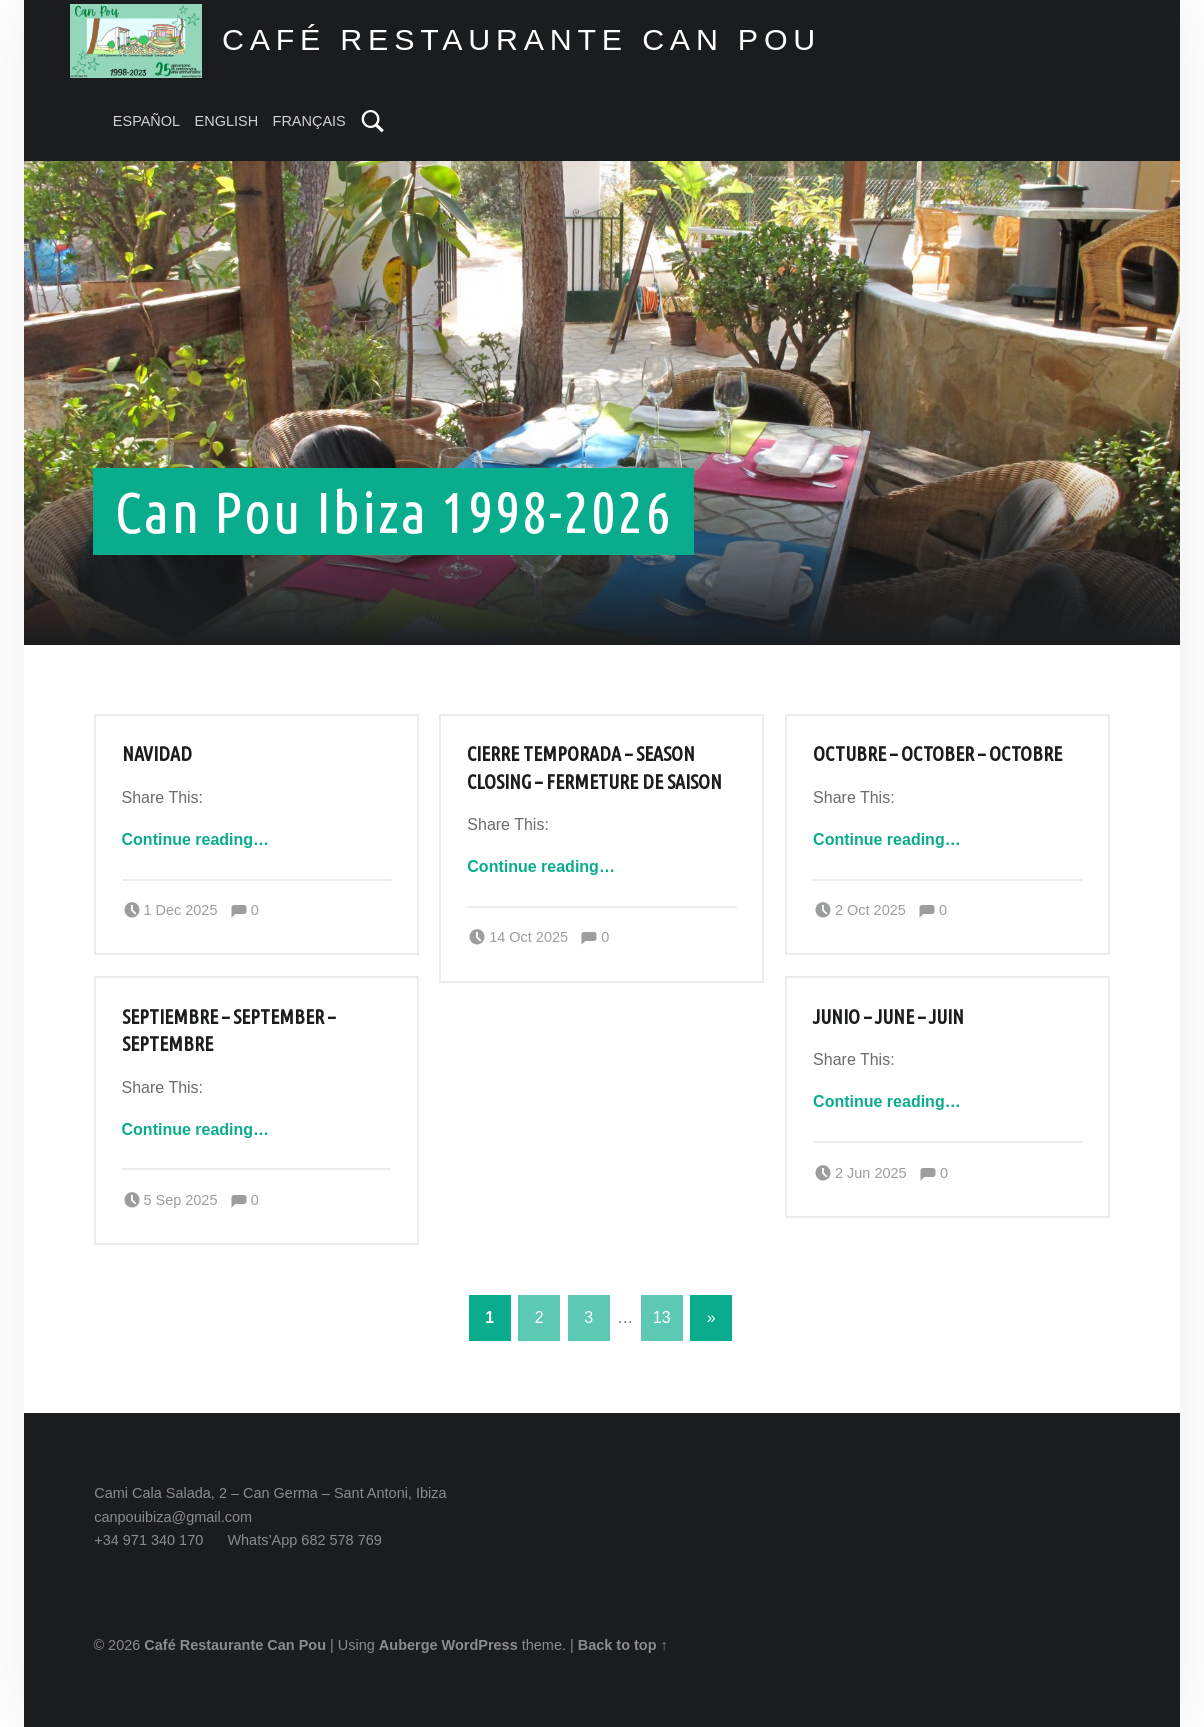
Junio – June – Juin (888, 1017)
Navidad (157, 754)
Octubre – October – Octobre (937, 754)
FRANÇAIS (309, 121)
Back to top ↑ (623, 1645)
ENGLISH (227, 121)
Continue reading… (196, 839)
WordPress (480, 1645)
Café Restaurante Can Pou (235, 1645)
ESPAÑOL (146, 121)
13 (662, 1317)
